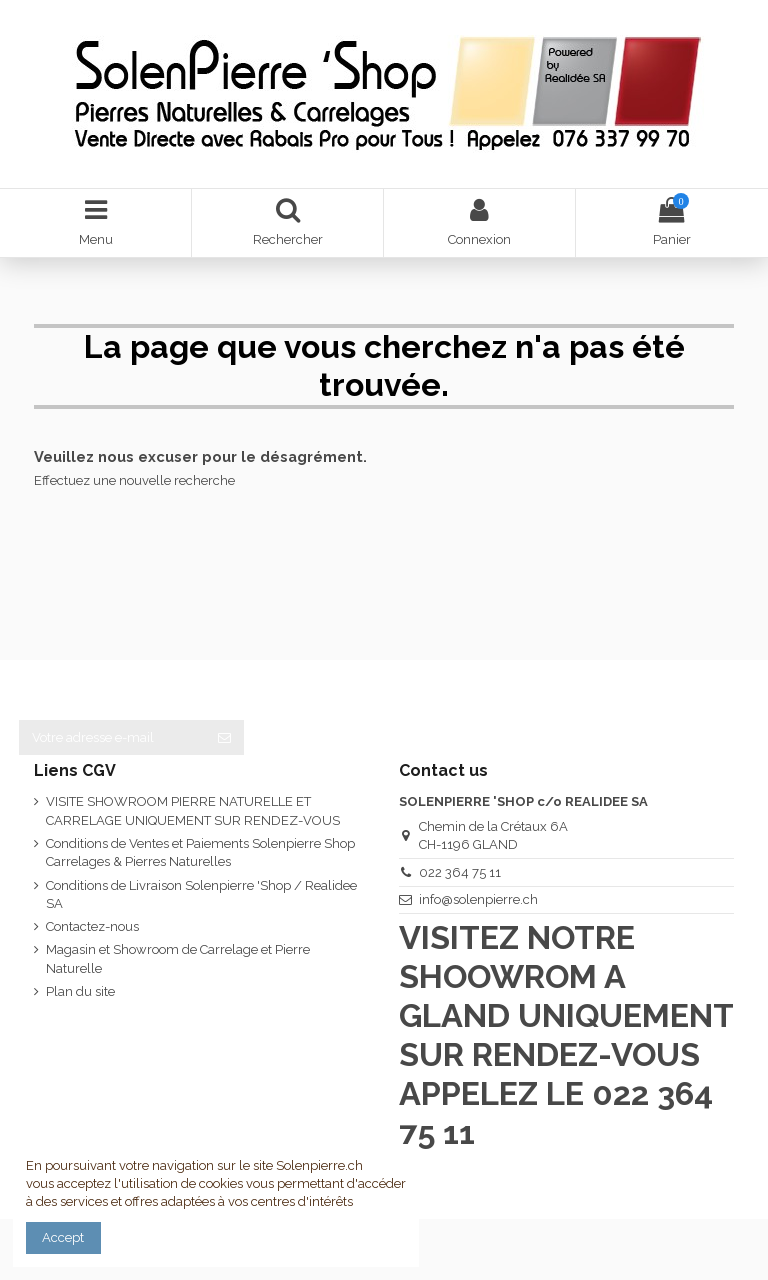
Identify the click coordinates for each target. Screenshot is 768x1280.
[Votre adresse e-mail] (112, 737)
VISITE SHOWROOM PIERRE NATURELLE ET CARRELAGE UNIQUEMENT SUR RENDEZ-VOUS (193, 810)
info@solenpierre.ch (478, 899)
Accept (63, 1237)
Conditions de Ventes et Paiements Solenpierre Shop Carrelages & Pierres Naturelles (200, 852)
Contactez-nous (92, 926)
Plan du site (80, 991)
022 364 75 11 (460, 872)
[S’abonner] (224, 737)
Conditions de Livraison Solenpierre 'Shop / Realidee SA (201, 894)
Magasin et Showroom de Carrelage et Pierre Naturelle (178, 958)
